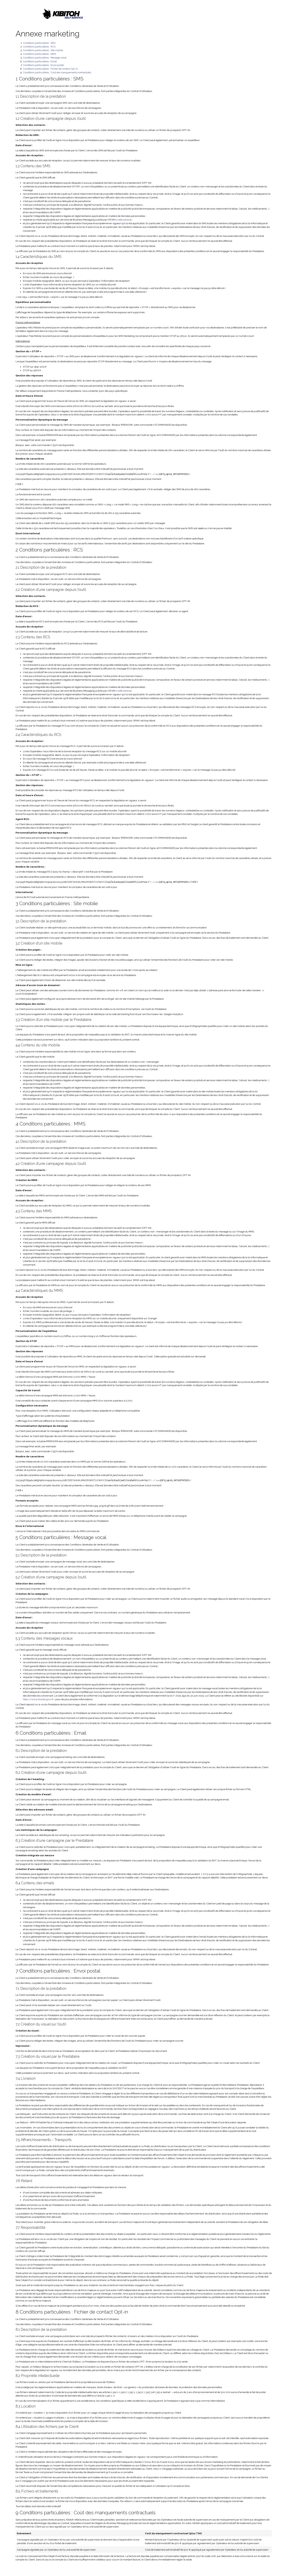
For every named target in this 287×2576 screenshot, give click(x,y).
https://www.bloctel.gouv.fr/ (39, 1699)
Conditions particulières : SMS (39, 42)
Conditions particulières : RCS (39, 46)
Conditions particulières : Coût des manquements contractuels (57, 72)
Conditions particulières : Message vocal (44, 57)
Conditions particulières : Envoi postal (43, 65)
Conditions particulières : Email (40, 61)
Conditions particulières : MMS (39, 53)
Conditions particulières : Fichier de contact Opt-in (50, 68)
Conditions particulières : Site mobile (43, 50)
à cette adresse (123, 219)
